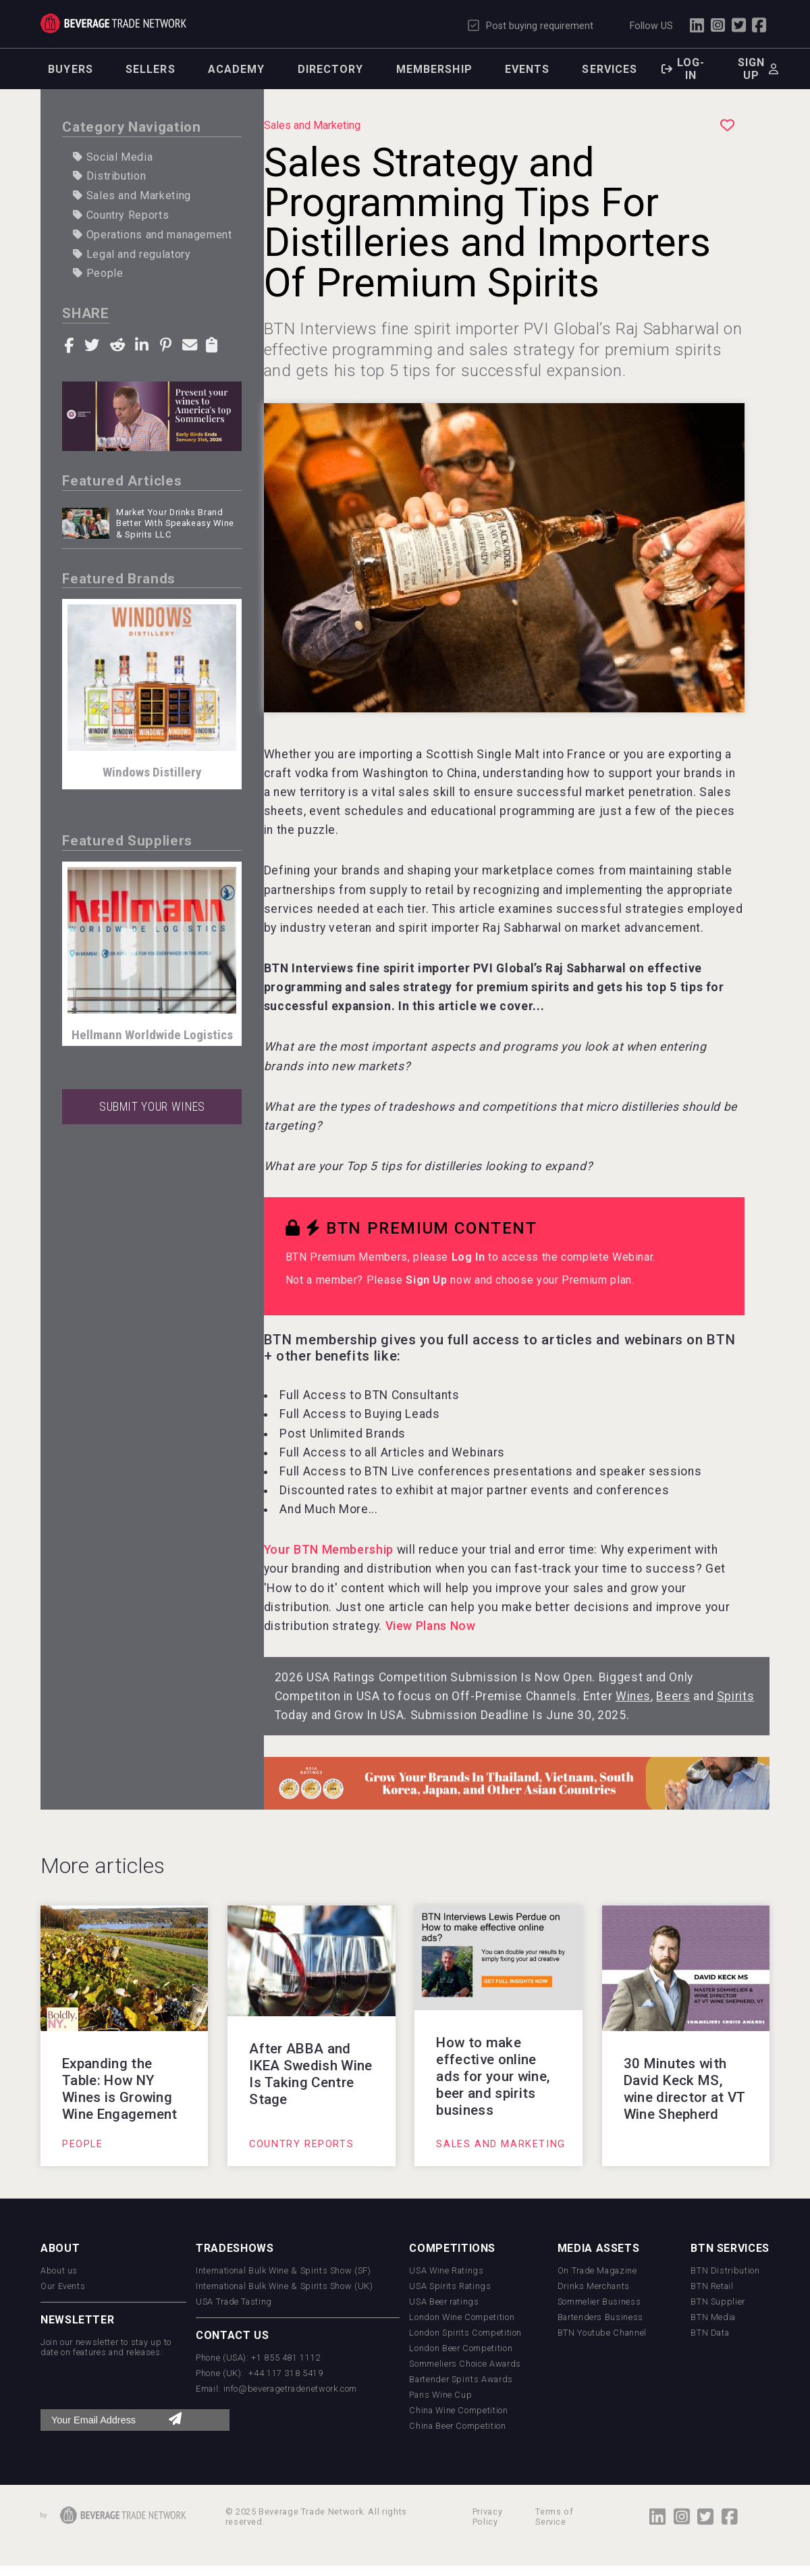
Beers (673, 1696)
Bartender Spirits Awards (460, 2379)
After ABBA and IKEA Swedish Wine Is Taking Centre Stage (310, 2074)
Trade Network (113, 23)
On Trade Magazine (597, 2270)
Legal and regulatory (131, 254)
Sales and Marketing (131, 195)
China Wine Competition (458, 2410)
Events (527, 69)
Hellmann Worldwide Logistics (152, 1035)
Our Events (62, 2286)
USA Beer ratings (444, 2301)
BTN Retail (712, 2286)
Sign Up (426, 1279)
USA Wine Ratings (446, 2270)
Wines (633, 1696)
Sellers (151, 69)
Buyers (70, 69)
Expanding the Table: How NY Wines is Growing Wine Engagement (120, 2088)
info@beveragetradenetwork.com (290, 2389)
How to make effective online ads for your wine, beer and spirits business (493, 2076)
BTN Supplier (718, 2301)
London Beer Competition (460, 2348)
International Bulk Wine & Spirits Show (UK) (284, 2286)
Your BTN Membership (329, 1549)
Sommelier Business (599, 2301)
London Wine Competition (461, 2317)
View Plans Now (430, 1626)
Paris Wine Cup (440, 2395)
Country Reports (121, 215)
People (98, 273)
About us (59, 2270)
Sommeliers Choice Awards (464, 2364)
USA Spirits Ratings (450, 2286)
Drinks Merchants (594, 2286)
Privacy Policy (487, 2516)
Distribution (109, 175)
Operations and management (152, 234)
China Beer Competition (457, 2426)
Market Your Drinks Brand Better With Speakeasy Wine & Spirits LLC (175, 523)
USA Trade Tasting (234, 2301)
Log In (468, 1257)
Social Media (113, 157)
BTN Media (713, 2317)
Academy (236, 69)
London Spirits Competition (465, 2333)
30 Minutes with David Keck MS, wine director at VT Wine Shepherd (685, 2088)
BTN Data (710, 2333)
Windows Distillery (152, 772)
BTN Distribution (725, 2270)
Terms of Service (554, 2516)
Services (609, 69)
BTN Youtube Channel (602, 2333)
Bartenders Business (600, 2317)
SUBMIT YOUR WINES (152, 1106)
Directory (331, 69)
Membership (434, 69)
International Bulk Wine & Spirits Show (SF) (283, 2270)
